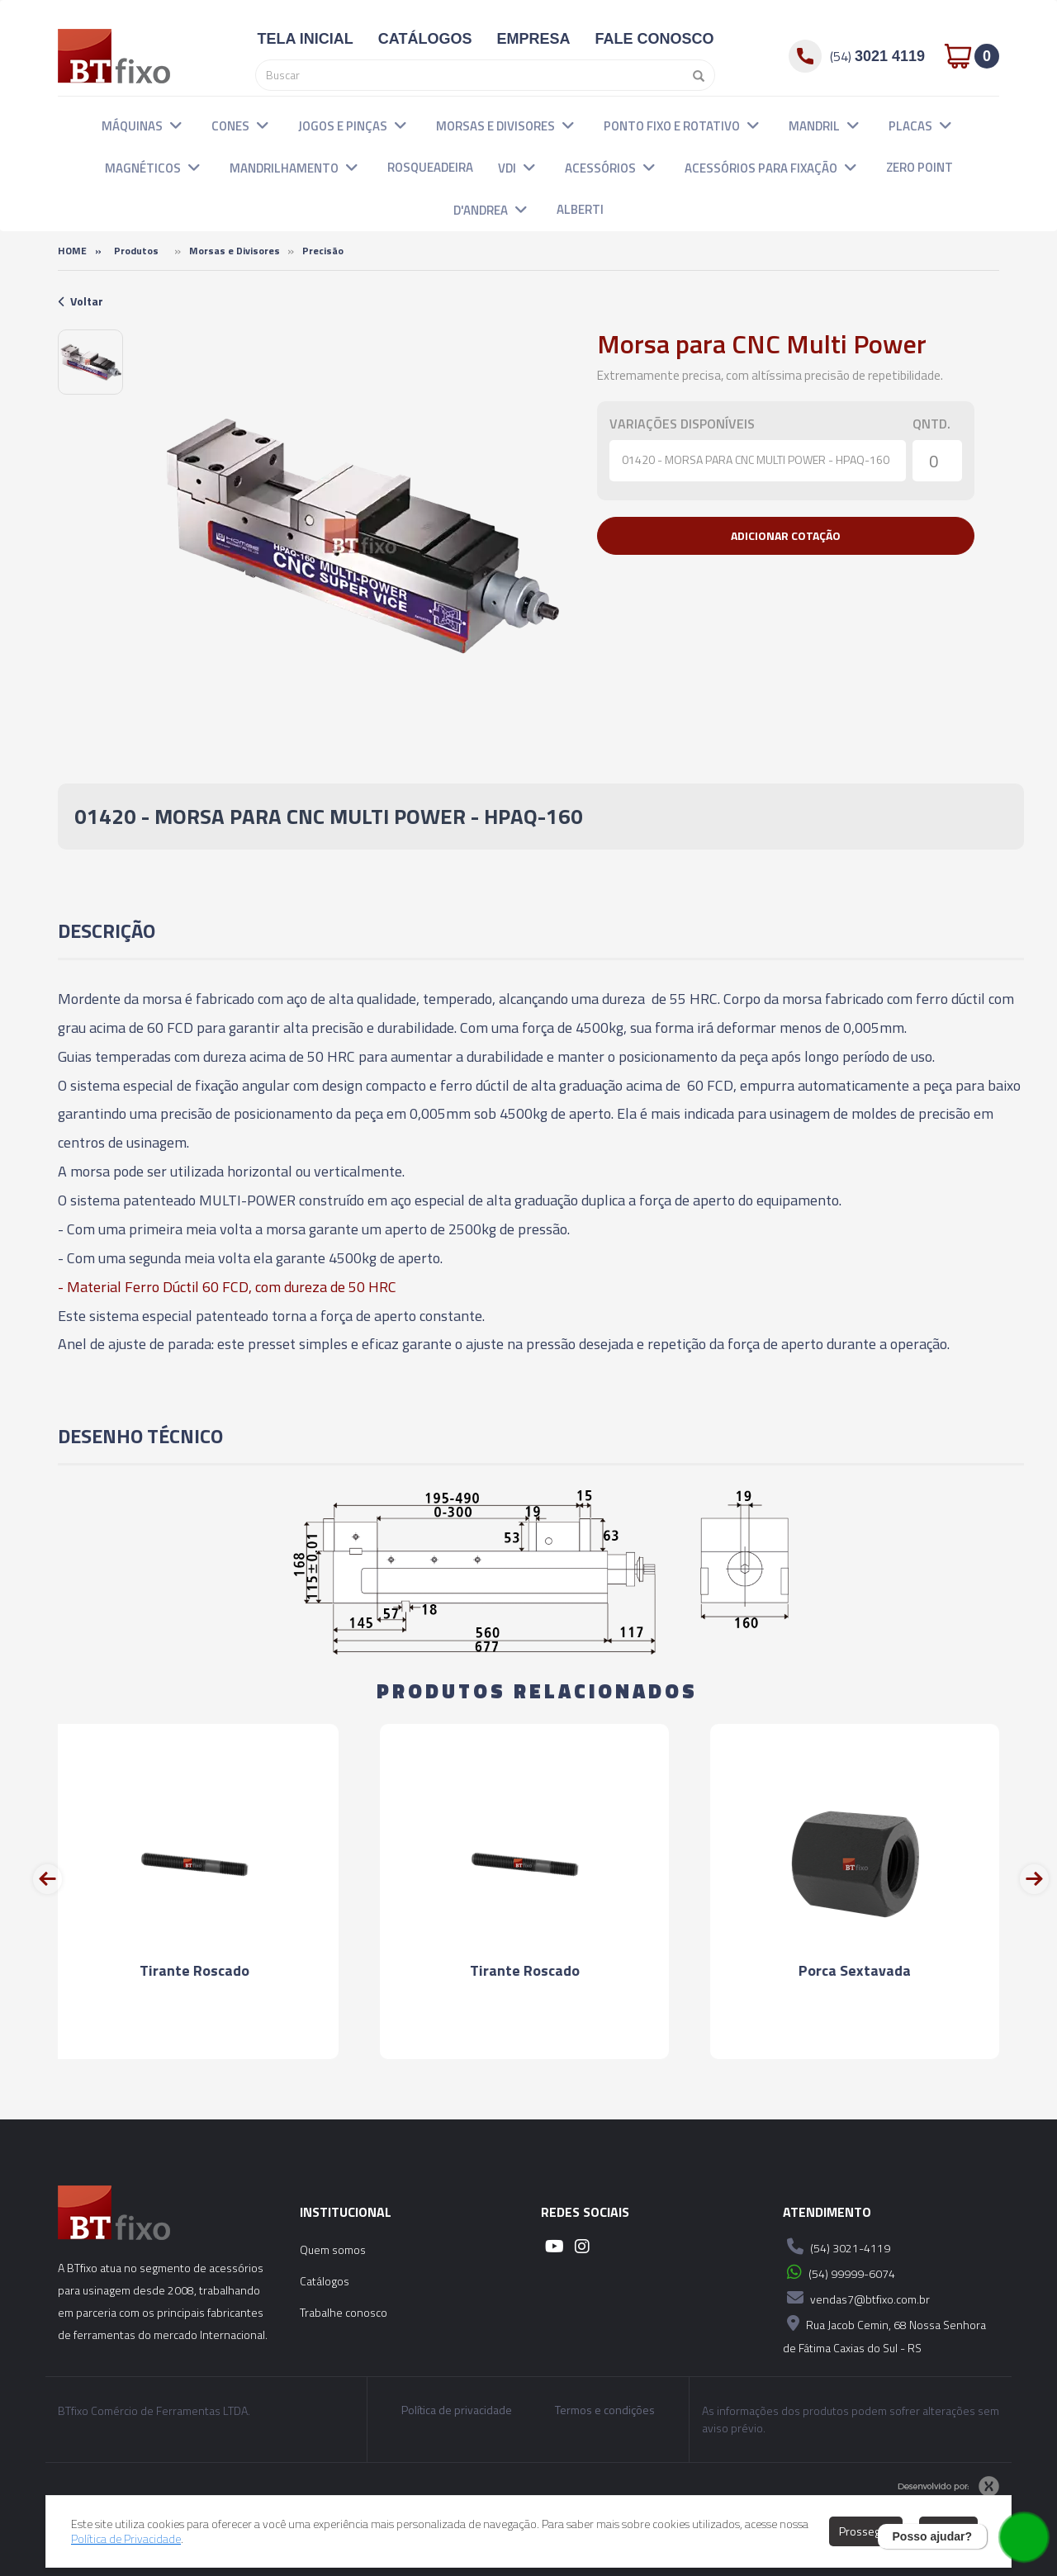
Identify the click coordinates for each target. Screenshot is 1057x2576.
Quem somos (333, 2249)
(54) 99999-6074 (839, 2272)
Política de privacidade (456, 2410)
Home (72, 251)
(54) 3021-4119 (836, 2246)
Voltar (80, 301)
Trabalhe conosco (343, 2312)
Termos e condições (605, 2410)
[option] (90, 362)
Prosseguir (866, 2531)
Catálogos (324, 2281)
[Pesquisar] (694, 75)
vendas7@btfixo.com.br (856, 2297)
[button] (176, 124)
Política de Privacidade (126, 2538)
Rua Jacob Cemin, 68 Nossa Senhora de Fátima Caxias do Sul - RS (884, 2333)
